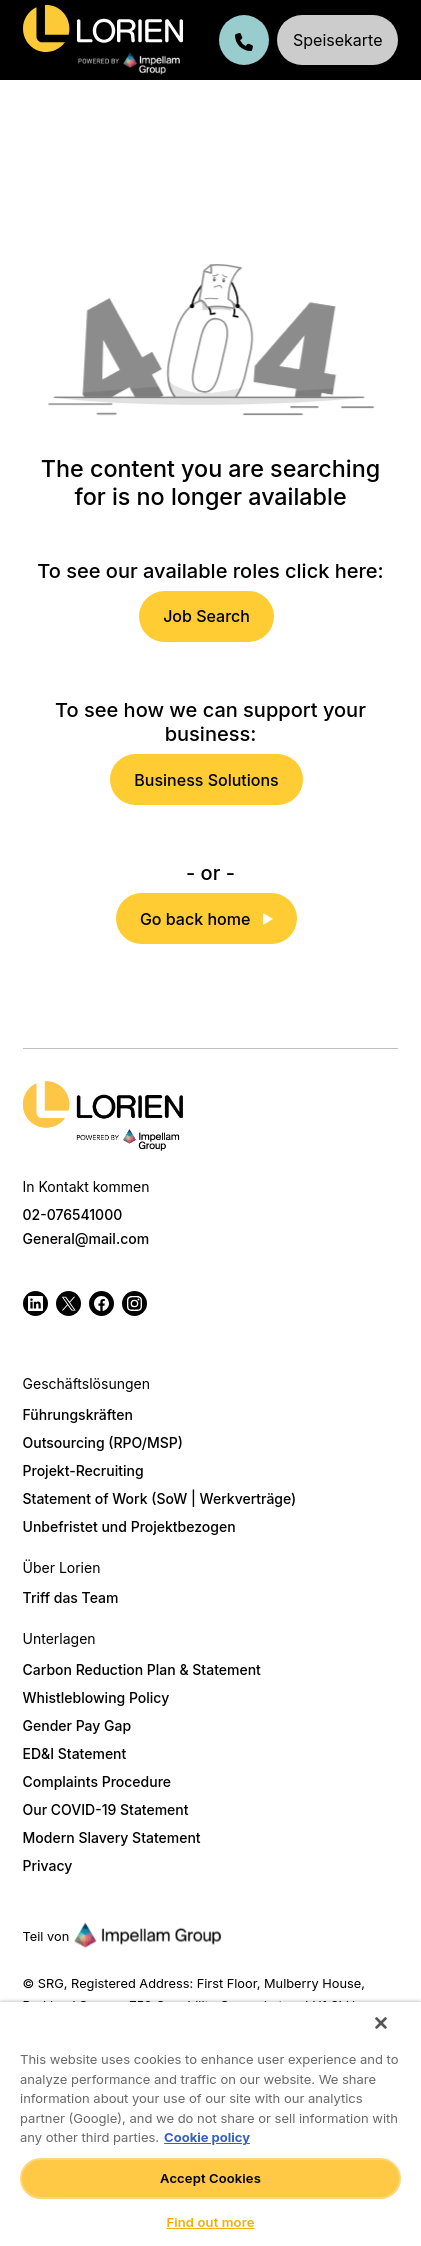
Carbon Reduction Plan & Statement (142, 1669)
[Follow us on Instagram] (134, 1303)
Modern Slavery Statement (112, 1837)
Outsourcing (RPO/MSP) (103, 1442)
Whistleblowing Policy (96, 1697)
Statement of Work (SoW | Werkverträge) (160, 1498)
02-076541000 (73, 1214)
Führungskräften (78, 1414)
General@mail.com (86, 1238)
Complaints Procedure (97, 1781)
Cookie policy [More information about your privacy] (207, 2137)
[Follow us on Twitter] (68, 1303)
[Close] (381, 2023)
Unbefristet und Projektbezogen (129, 1526)
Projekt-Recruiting (83, 1470)
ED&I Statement (75, 1753)
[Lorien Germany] (103, 40)
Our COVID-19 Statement (106, 1809)
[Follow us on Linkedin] (35, 1303)
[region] (210, 2124)
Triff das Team (71, 1597)
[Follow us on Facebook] (101, 1303)
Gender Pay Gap (77, 1725)
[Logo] (103, 1115)
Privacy (48, 1865)
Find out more (210, 2222)
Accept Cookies (210, 2178)
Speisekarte (337, 40)
